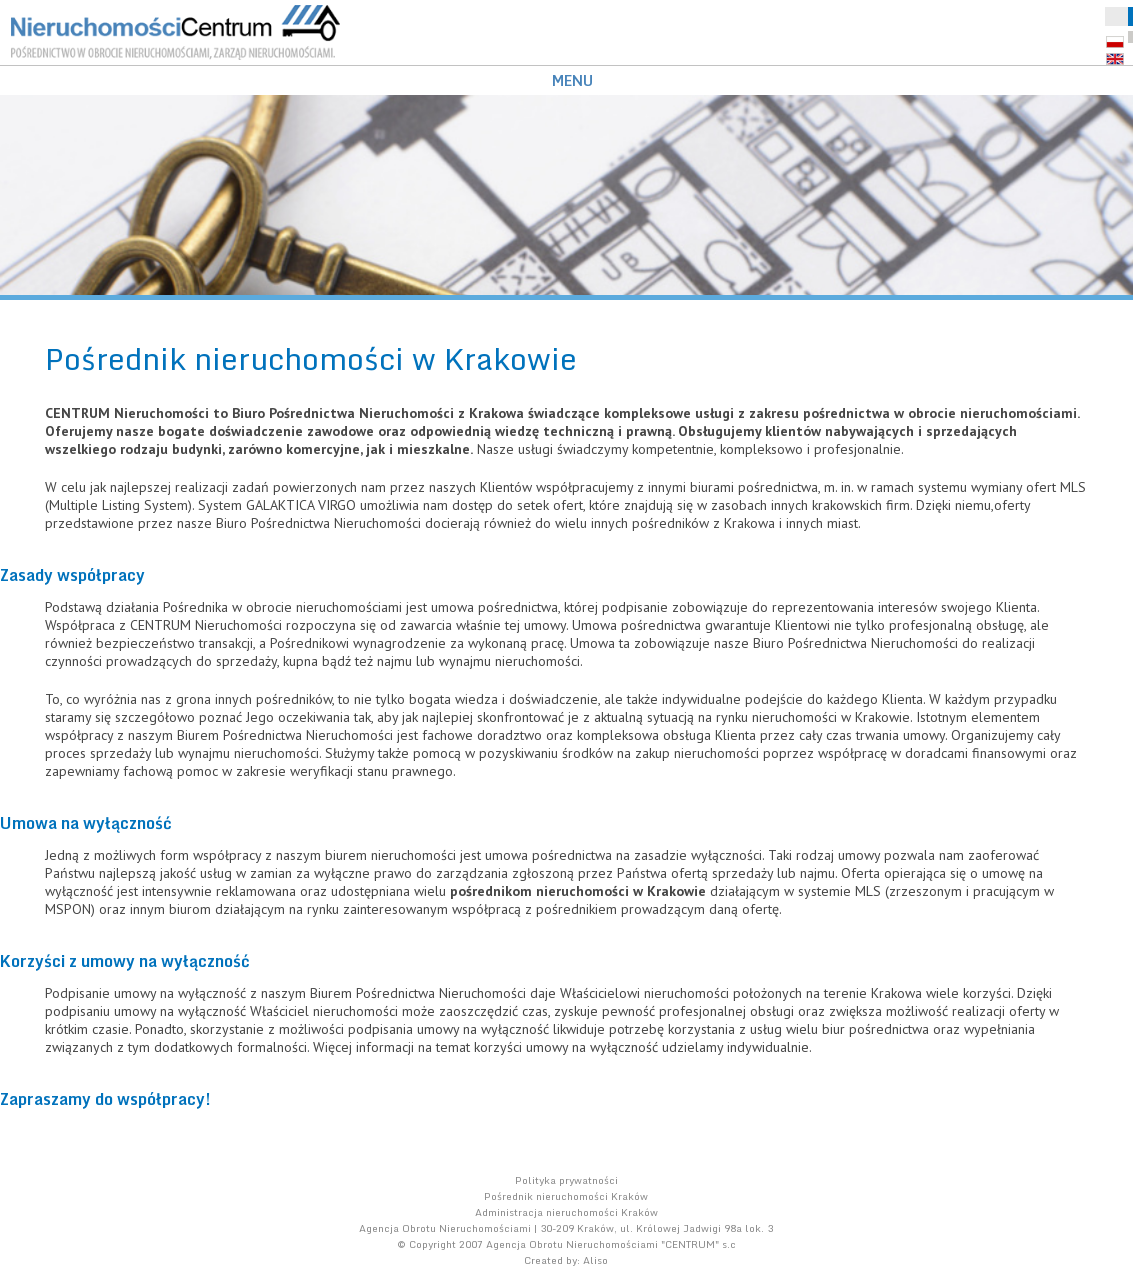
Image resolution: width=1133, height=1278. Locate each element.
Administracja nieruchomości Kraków (566, 1212)
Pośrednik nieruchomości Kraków (566, 1196)
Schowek (1116, 16)
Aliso (595, 1260)
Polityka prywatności (566, 1180)
